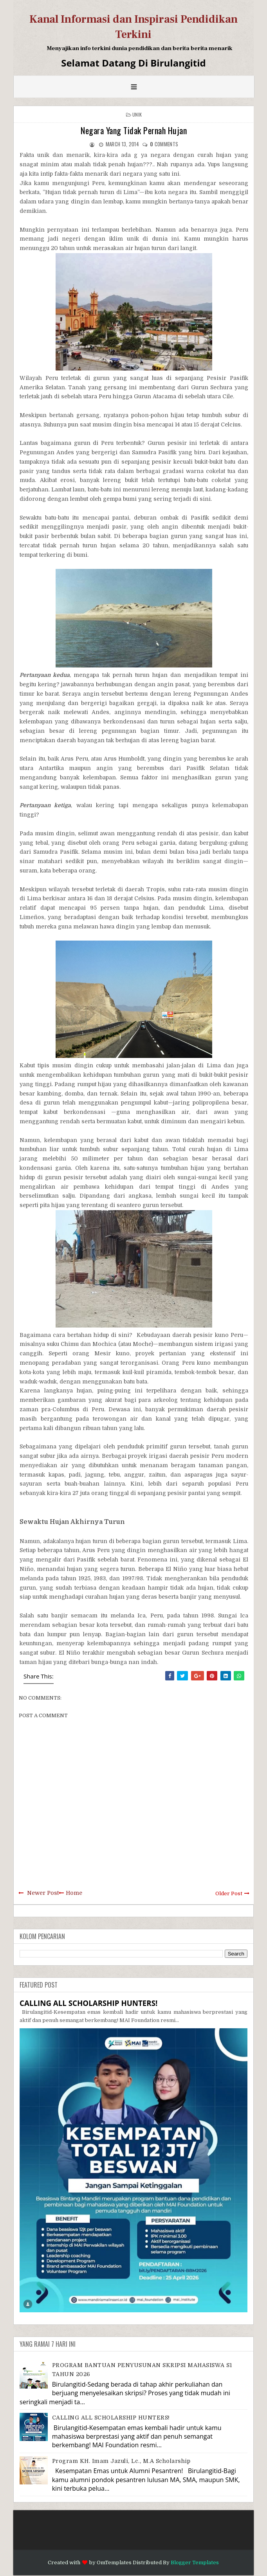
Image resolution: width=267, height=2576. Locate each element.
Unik (137, 114)
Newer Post (43, 1893)
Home (74, 1893)
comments (164, 144)
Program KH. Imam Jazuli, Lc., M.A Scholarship (121, 2461)
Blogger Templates (195, 2562)
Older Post (228, 1893)
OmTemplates (114, 2562)
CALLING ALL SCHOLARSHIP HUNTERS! (88, 2003)
